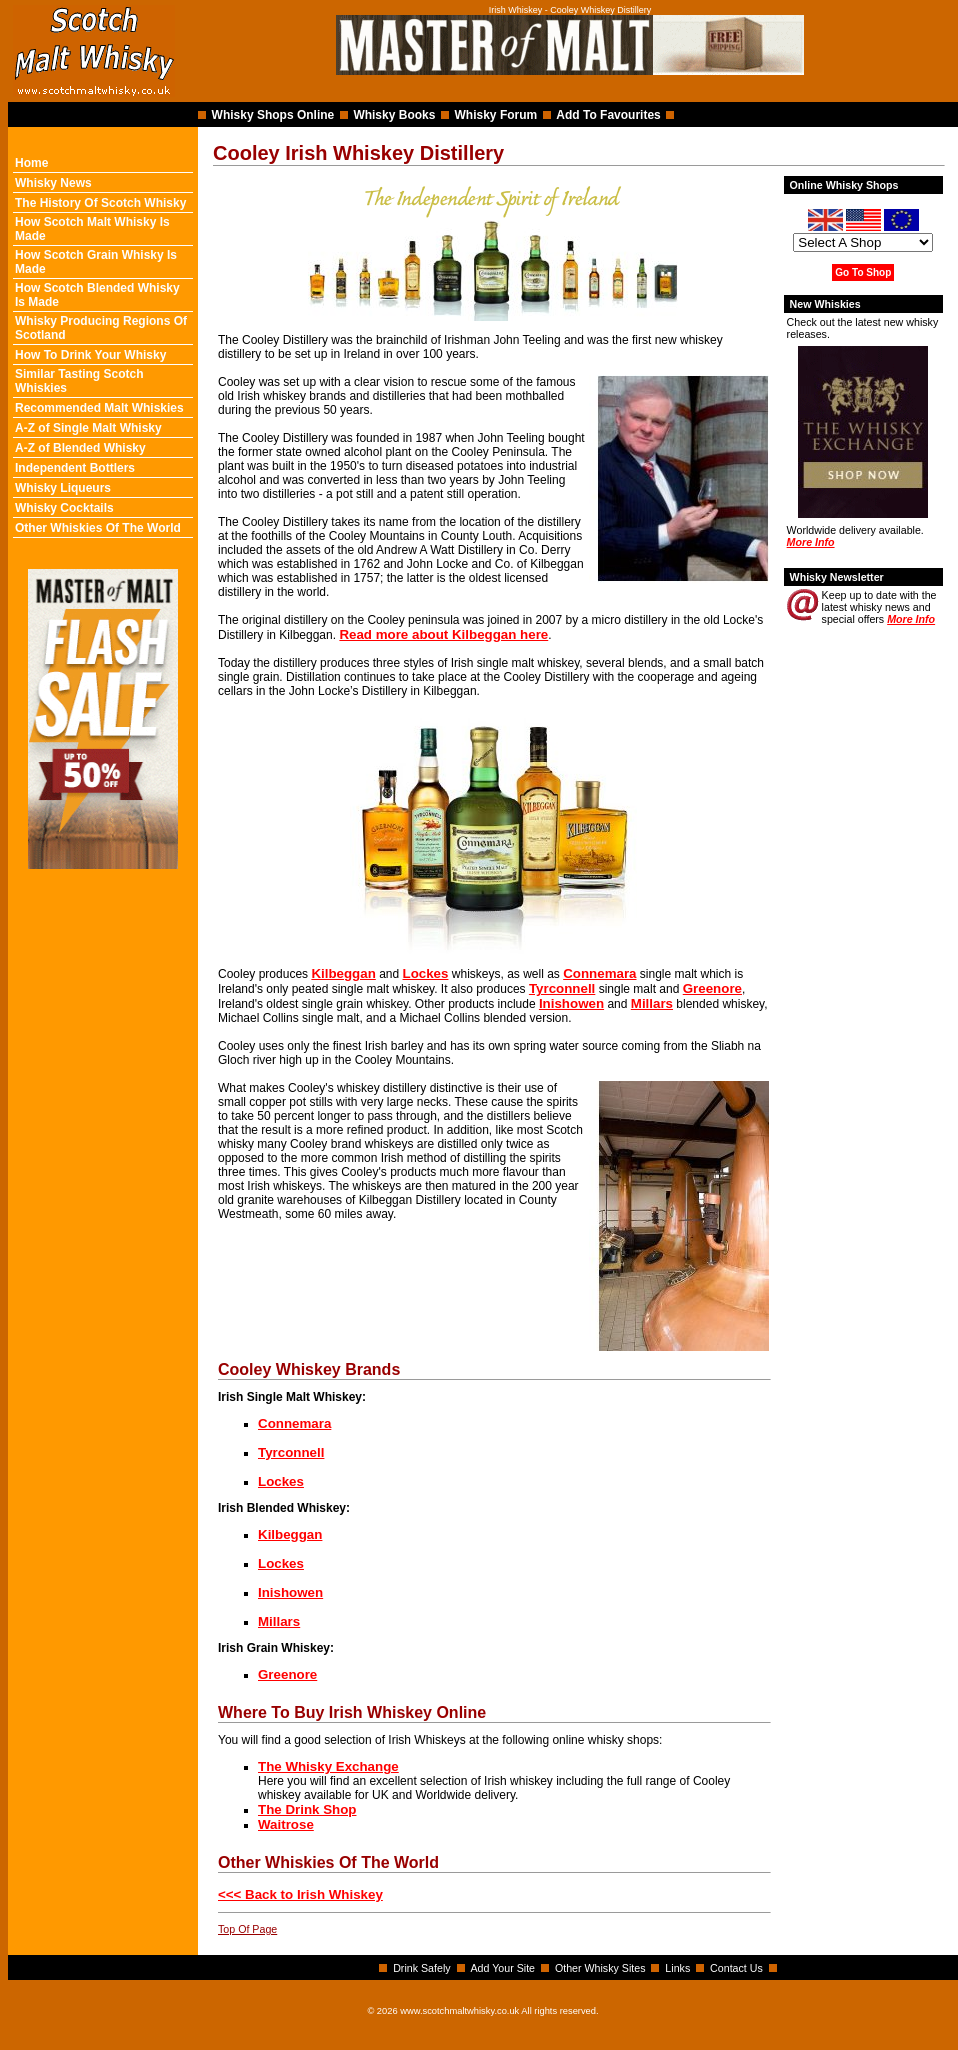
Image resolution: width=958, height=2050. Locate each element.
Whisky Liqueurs (63, 488)
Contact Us (736, 1968)
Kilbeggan (343, 973)
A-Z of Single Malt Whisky (88, 428)
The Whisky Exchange (328, 1766)
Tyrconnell (562, 988)
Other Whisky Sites (600, 1968)
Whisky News (53, 183)
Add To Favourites (608, 115)
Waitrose (286, 1824)
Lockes (426, 973)
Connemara (599, 973)
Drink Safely (421, 1968)
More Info (811, 542)
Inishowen (571, 1003)
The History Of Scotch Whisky (100, 203)
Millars (652, 1003)
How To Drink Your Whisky (90, 355)
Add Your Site (502, 1968)
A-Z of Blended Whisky (80, 448)
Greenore (712, 988)
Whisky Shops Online (273, 115)
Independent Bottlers (75, 468)
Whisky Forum (496, 115)
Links (677, 1968)
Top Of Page (247, 1929)
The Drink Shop (307, 1809)
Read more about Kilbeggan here (443, 634)
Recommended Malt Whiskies (99, 408)
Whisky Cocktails (64, 508)
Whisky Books (394, 115)
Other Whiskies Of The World (98, 528)
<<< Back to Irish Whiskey (300, 1894)
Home (31, 163)
